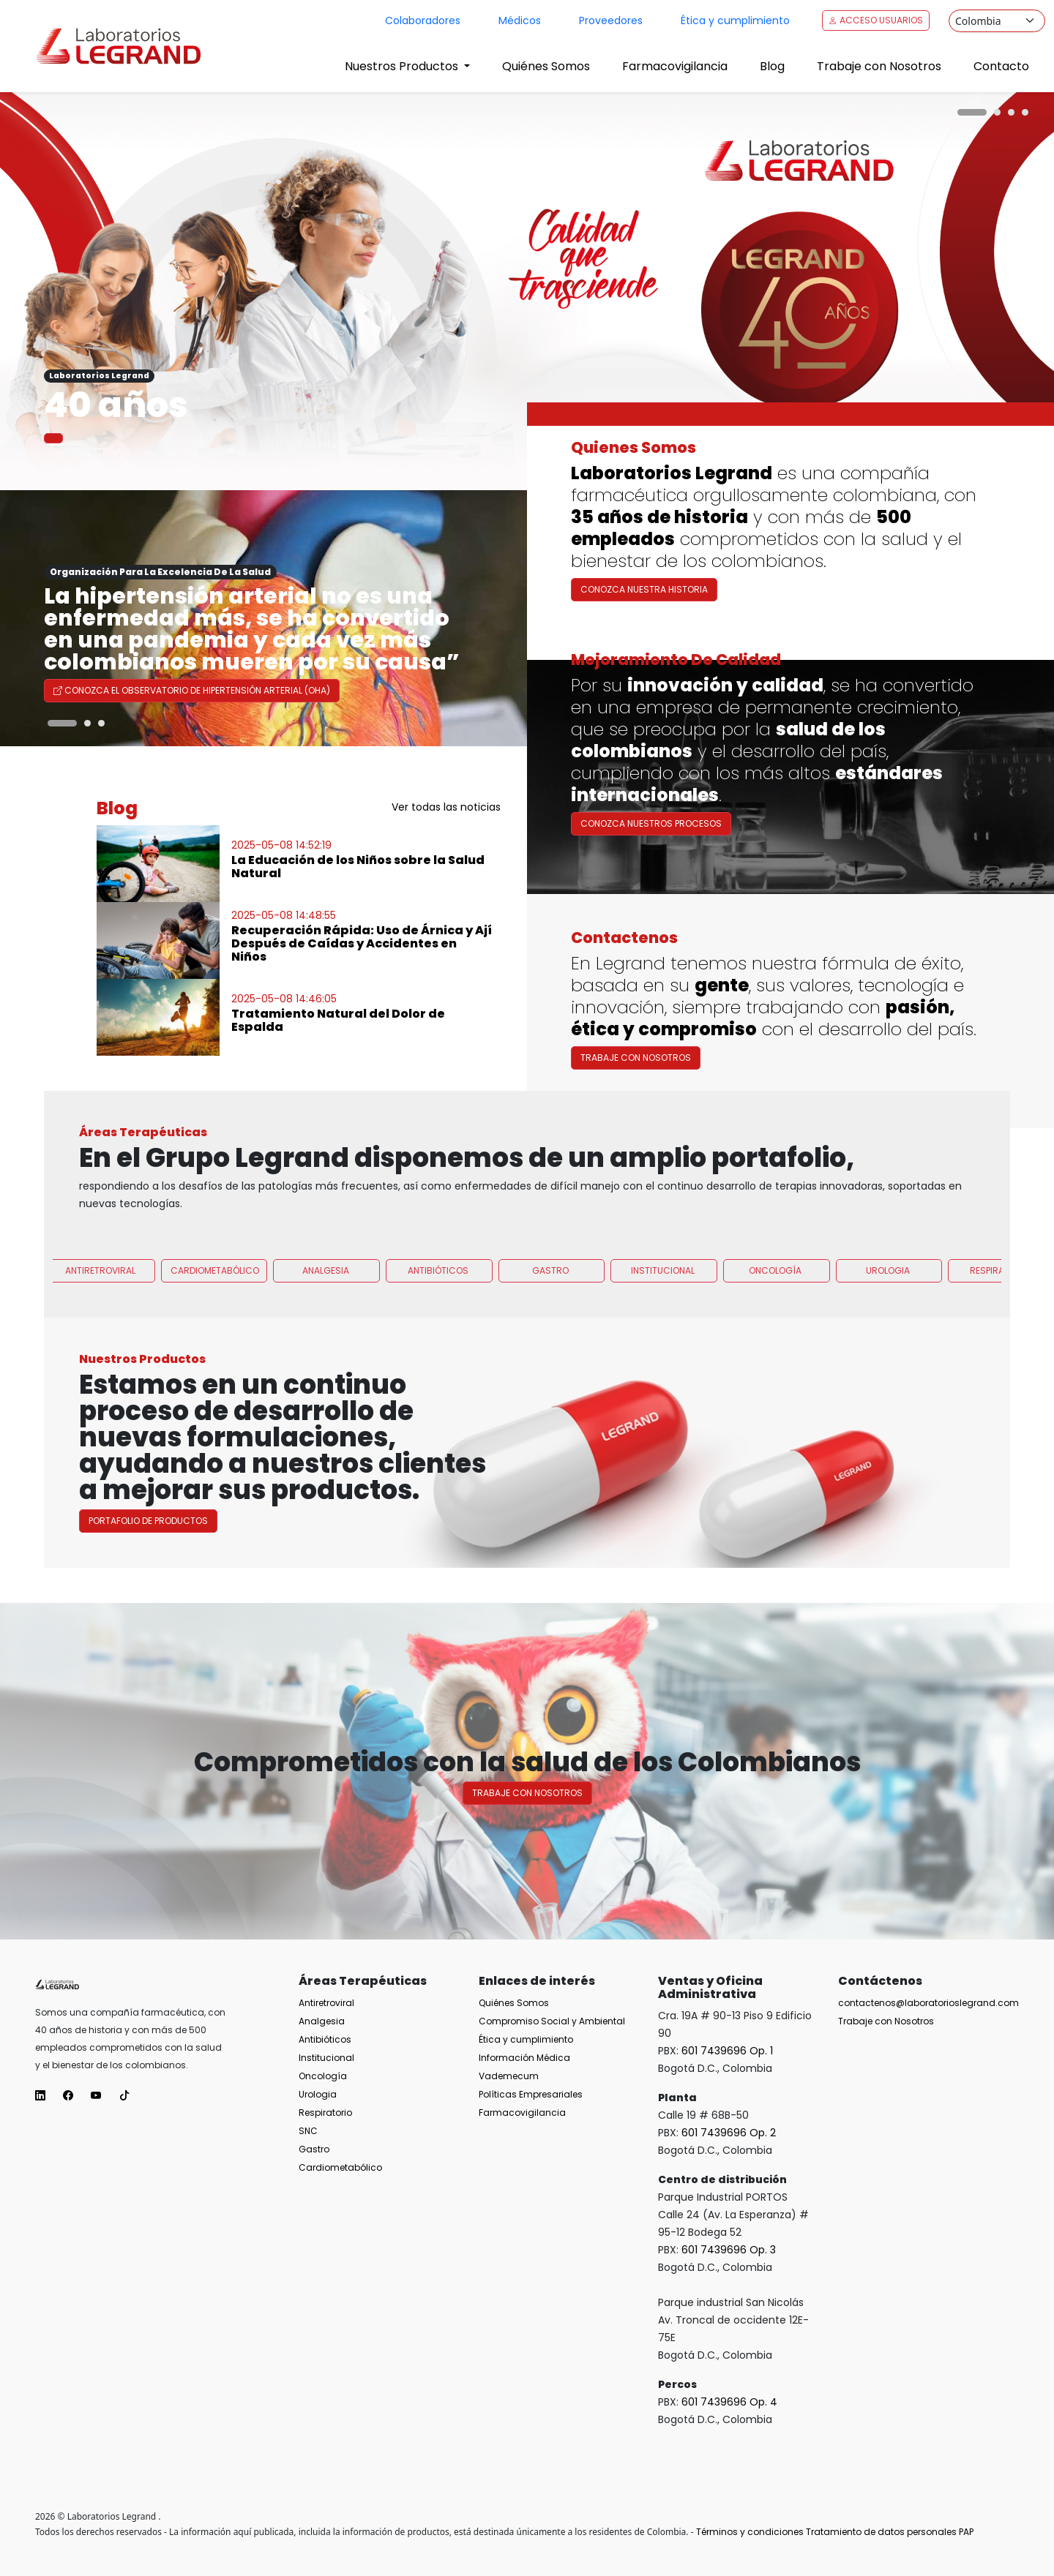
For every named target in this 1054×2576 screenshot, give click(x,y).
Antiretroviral (100, 1338)
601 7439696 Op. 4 (729, 2402)
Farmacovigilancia (675, 66)
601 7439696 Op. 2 (728, 2132)
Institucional (663, 1338)
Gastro (550, 1338)
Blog (772, 66)
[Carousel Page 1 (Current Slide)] (972, 112)
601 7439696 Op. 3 (728, 2249)
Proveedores (611, 20)
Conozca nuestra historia (644, 589)
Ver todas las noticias (446, 807)
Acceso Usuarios (876, 20)
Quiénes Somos (546, 66)
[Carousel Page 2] (997, 112)
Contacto (1001, 66)
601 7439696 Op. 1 (727, 2050)
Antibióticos (438, 1338)
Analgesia (325, 1338)
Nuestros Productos (403, 66)
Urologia (888, 1338)
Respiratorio (325, 2112)
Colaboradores (422, 20)
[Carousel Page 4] (1025, 112)
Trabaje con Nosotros (879, 66)
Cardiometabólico (215, 1338)
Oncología (775, 1338)
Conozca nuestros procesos (651, 891)
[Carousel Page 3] (1011, 112)
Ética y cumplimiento (735, 20)
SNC (308, 2131)
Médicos (519, 20)
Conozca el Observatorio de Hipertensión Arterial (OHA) (191, 690)
